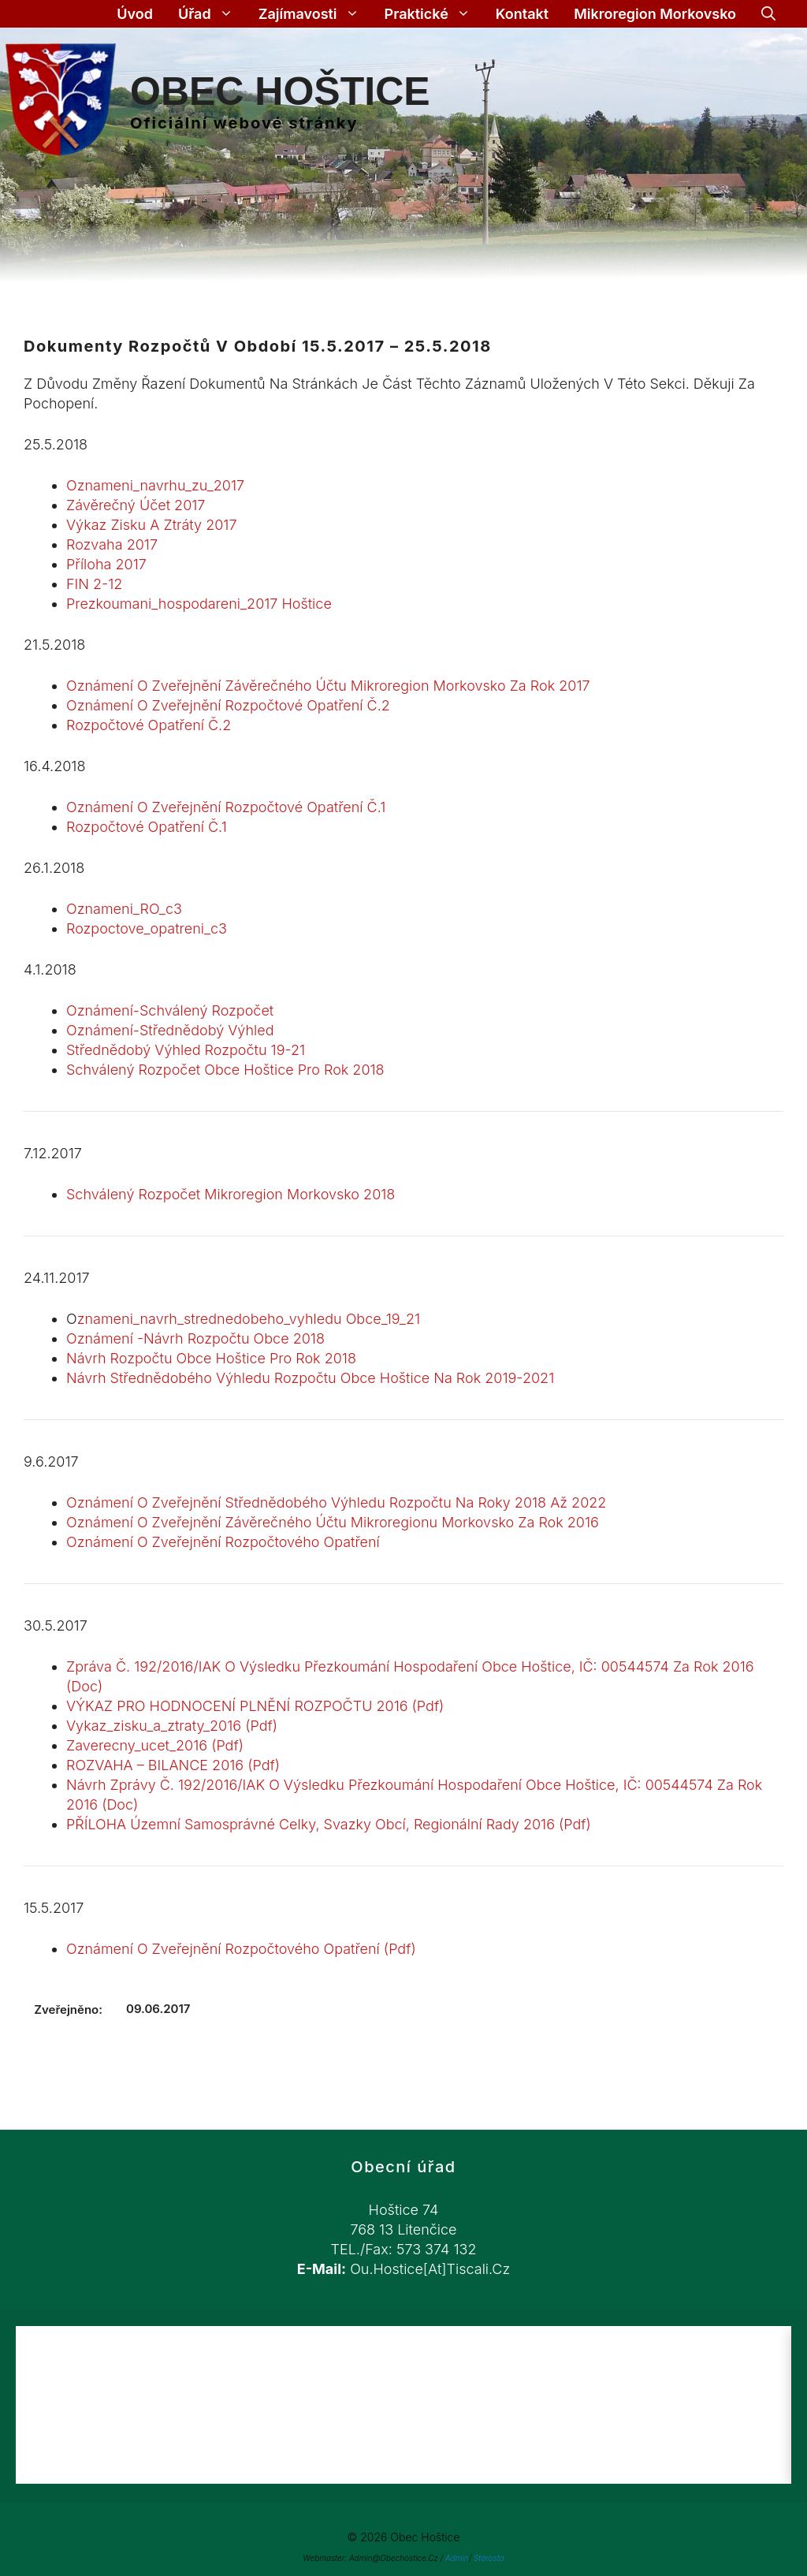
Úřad (212, 14)
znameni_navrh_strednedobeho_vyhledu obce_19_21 (248, 1318)
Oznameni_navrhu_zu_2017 (155, 485)
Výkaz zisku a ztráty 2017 (151, 524)
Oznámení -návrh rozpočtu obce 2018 (195, 1338)
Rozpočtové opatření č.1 (146, 826)
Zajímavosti (315, 14)
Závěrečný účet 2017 (135, 505)
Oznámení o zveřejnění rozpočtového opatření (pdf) (241, 1948)
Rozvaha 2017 (112, 544)
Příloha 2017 (106, 564)
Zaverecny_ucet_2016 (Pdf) (155, 1745)
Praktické (434, 14)
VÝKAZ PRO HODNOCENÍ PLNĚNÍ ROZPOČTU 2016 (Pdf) (255, 1706)
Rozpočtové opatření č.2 (148, 725)
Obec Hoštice (280, 91)
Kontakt (522, 14)
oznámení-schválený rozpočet (169, 1010)
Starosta (489, 2558)
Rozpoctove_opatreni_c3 (146, 928)
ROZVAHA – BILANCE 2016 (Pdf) (173, 1765)
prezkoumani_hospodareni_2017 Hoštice (199, 603)
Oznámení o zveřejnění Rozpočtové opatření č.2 (228, 705)
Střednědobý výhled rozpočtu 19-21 (185, 1050)
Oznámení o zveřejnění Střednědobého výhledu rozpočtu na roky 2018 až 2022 (336, 1502)
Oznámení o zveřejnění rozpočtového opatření (223, 1542)
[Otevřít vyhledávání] (768, 14)
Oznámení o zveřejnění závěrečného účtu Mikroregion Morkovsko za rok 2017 (328, 685)
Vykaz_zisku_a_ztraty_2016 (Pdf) (171, 1725)
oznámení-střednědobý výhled (170, 1030)
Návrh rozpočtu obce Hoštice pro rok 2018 (211, 1358)
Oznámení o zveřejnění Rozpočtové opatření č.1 (225, 807)
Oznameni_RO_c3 (124, 908)
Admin (457, 2558)
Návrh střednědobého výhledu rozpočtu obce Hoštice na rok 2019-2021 (310, 1378)
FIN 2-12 (94, 584)
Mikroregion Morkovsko (655, 14)
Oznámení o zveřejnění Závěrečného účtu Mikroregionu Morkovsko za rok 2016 (332, 1522)
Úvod (135, 14)
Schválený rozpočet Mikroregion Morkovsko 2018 (230, 1194)
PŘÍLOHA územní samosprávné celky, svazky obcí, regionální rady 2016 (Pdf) (328, 1824)
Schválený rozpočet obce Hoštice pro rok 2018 (225, 1069)
